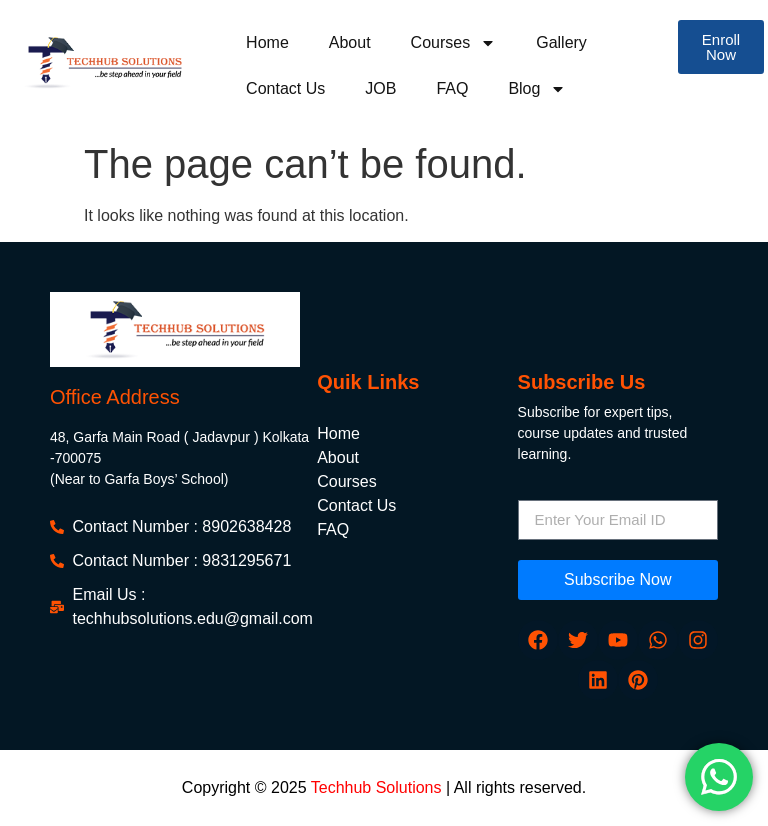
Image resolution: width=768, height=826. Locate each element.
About (350, 42)
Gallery (561, 42)
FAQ (452, 88)
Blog (537, 89)
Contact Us (285, 88)
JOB (380, 88)
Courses (454, 43)
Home (267, 42)
